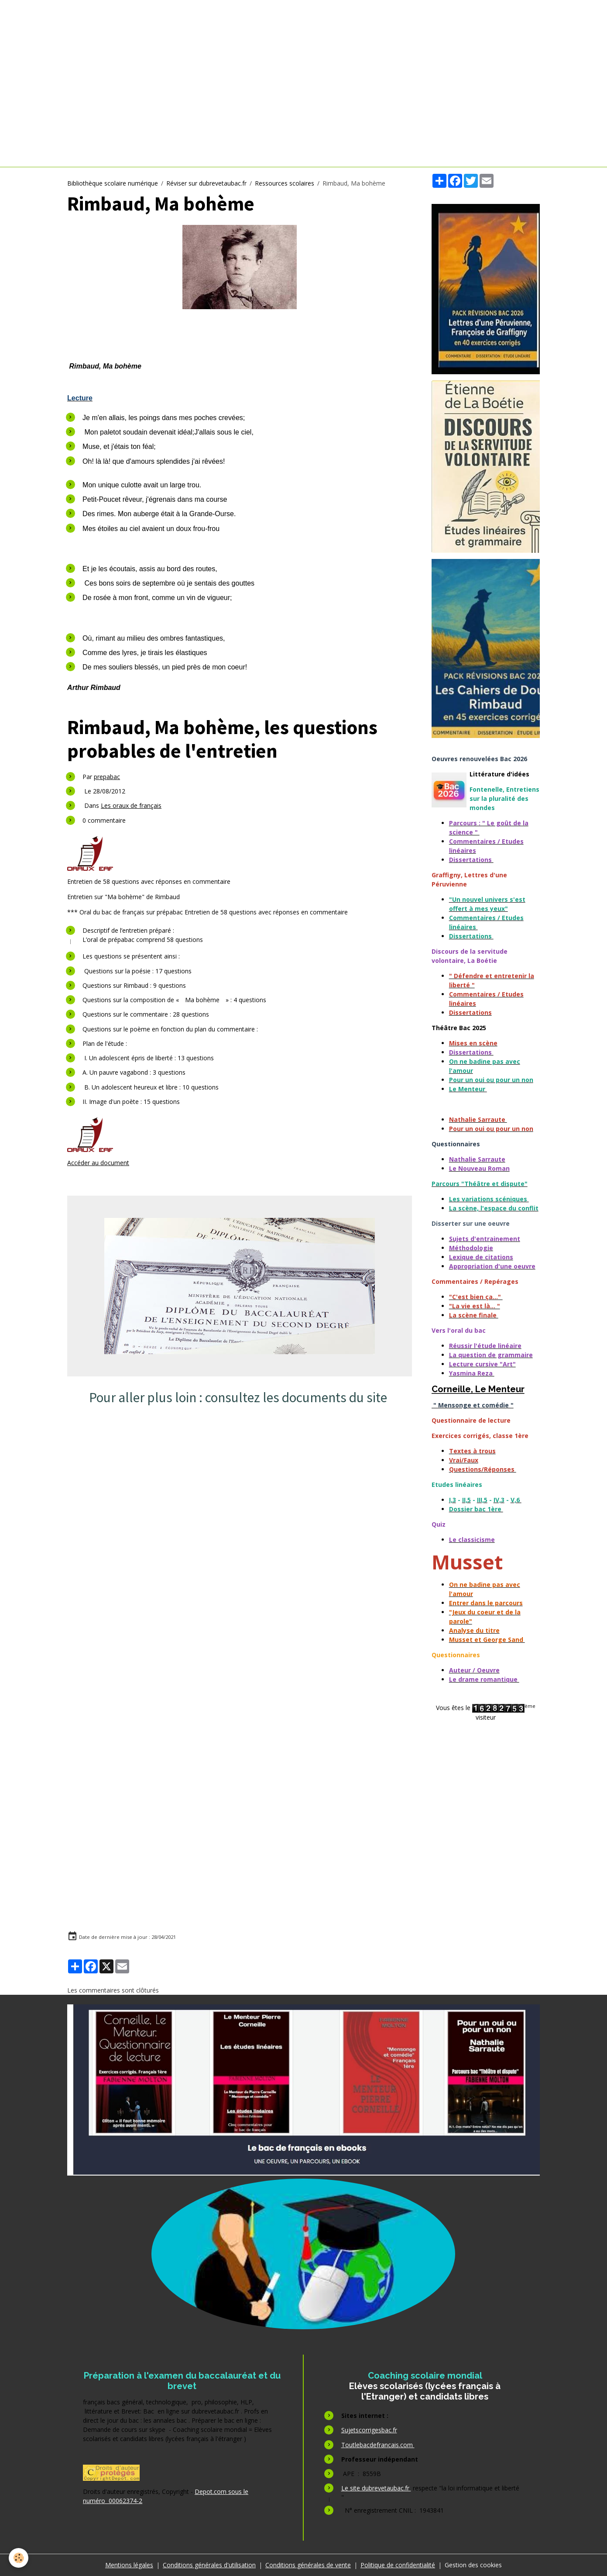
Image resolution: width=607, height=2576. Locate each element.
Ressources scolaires (284, 183)
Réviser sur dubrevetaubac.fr (206, 183)
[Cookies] (18, 2558)
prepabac (107, 776)
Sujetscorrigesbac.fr (369, 2430)
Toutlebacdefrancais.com (378, 2445)
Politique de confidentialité (397, 2565)
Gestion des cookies (473, 2565)
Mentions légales (129, 2565)
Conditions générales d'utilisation (209, 2565)
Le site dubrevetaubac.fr (376, 2488)
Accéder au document (98, 1163)
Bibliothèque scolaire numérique (112, 183)
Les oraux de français (131, 805)
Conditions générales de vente (308, 2565)
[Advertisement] (241, 1499)
